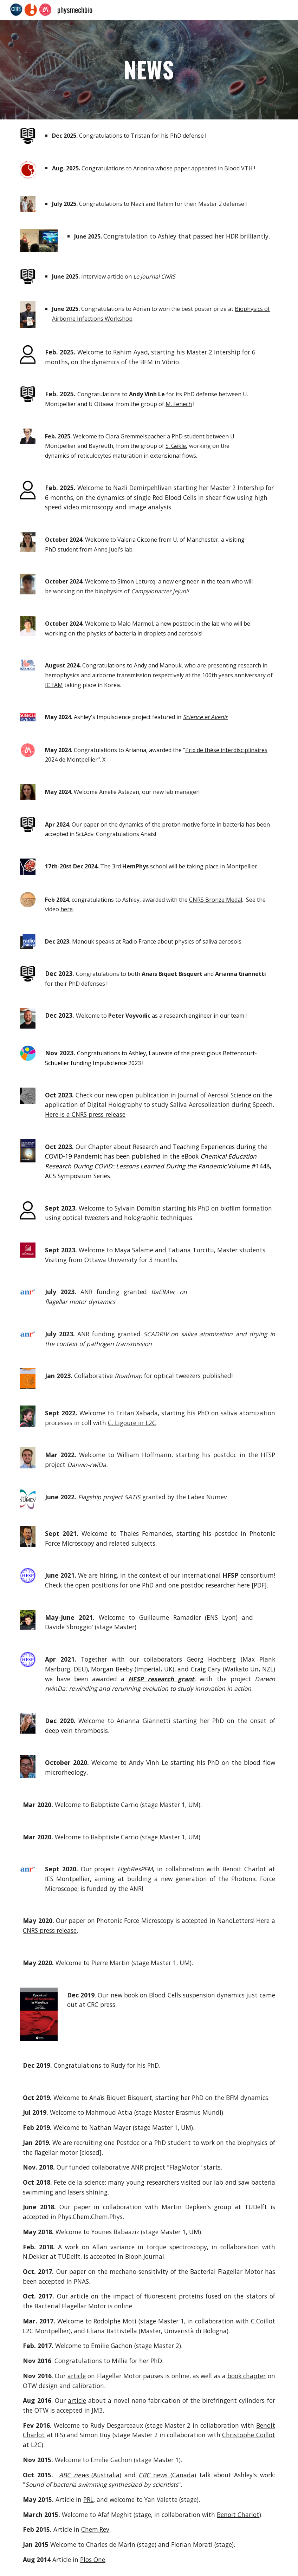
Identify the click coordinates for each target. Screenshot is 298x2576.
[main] (149, 69)
